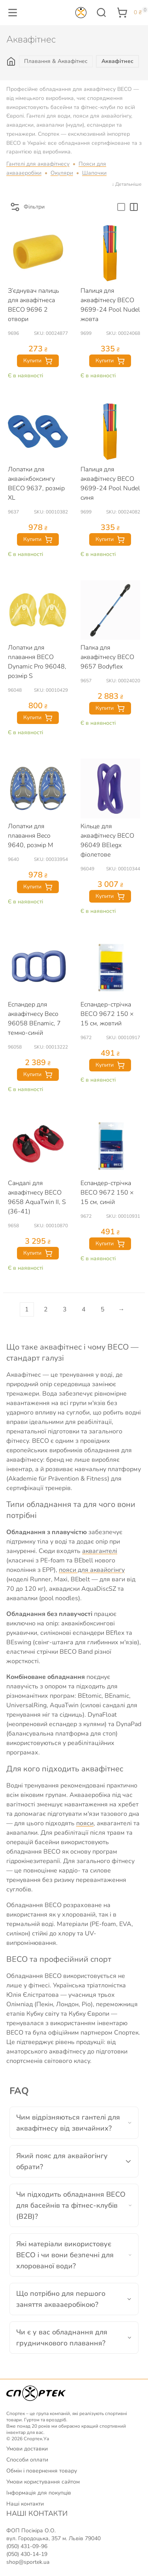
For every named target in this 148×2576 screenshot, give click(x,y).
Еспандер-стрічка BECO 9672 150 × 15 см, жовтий (107, 1014)
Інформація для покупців (38, 2493)
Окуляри (62, 173)
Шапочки (94, 173)
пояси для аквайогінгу (92, 1570)
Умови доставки (27, 2448)
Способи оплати (27, 2459)
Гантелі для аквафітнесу (37, 164)
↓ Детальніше (127, 184)
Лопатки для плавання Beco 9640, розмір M (30, 835)
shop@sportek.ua (27, 2562)
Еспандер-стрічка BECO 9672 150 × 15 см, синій (107, 1192)
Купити (37, 361)
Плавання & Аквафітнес (56, 61)
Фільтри (27, 206)
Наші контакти (25, 2504)
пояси (85, 1823)
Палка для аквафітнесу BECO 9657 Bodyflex (107, 657)
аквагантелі (99, 1551)
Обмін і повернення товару (41, 2470)
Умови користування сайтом (43, 2482)
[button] (12, 12)
